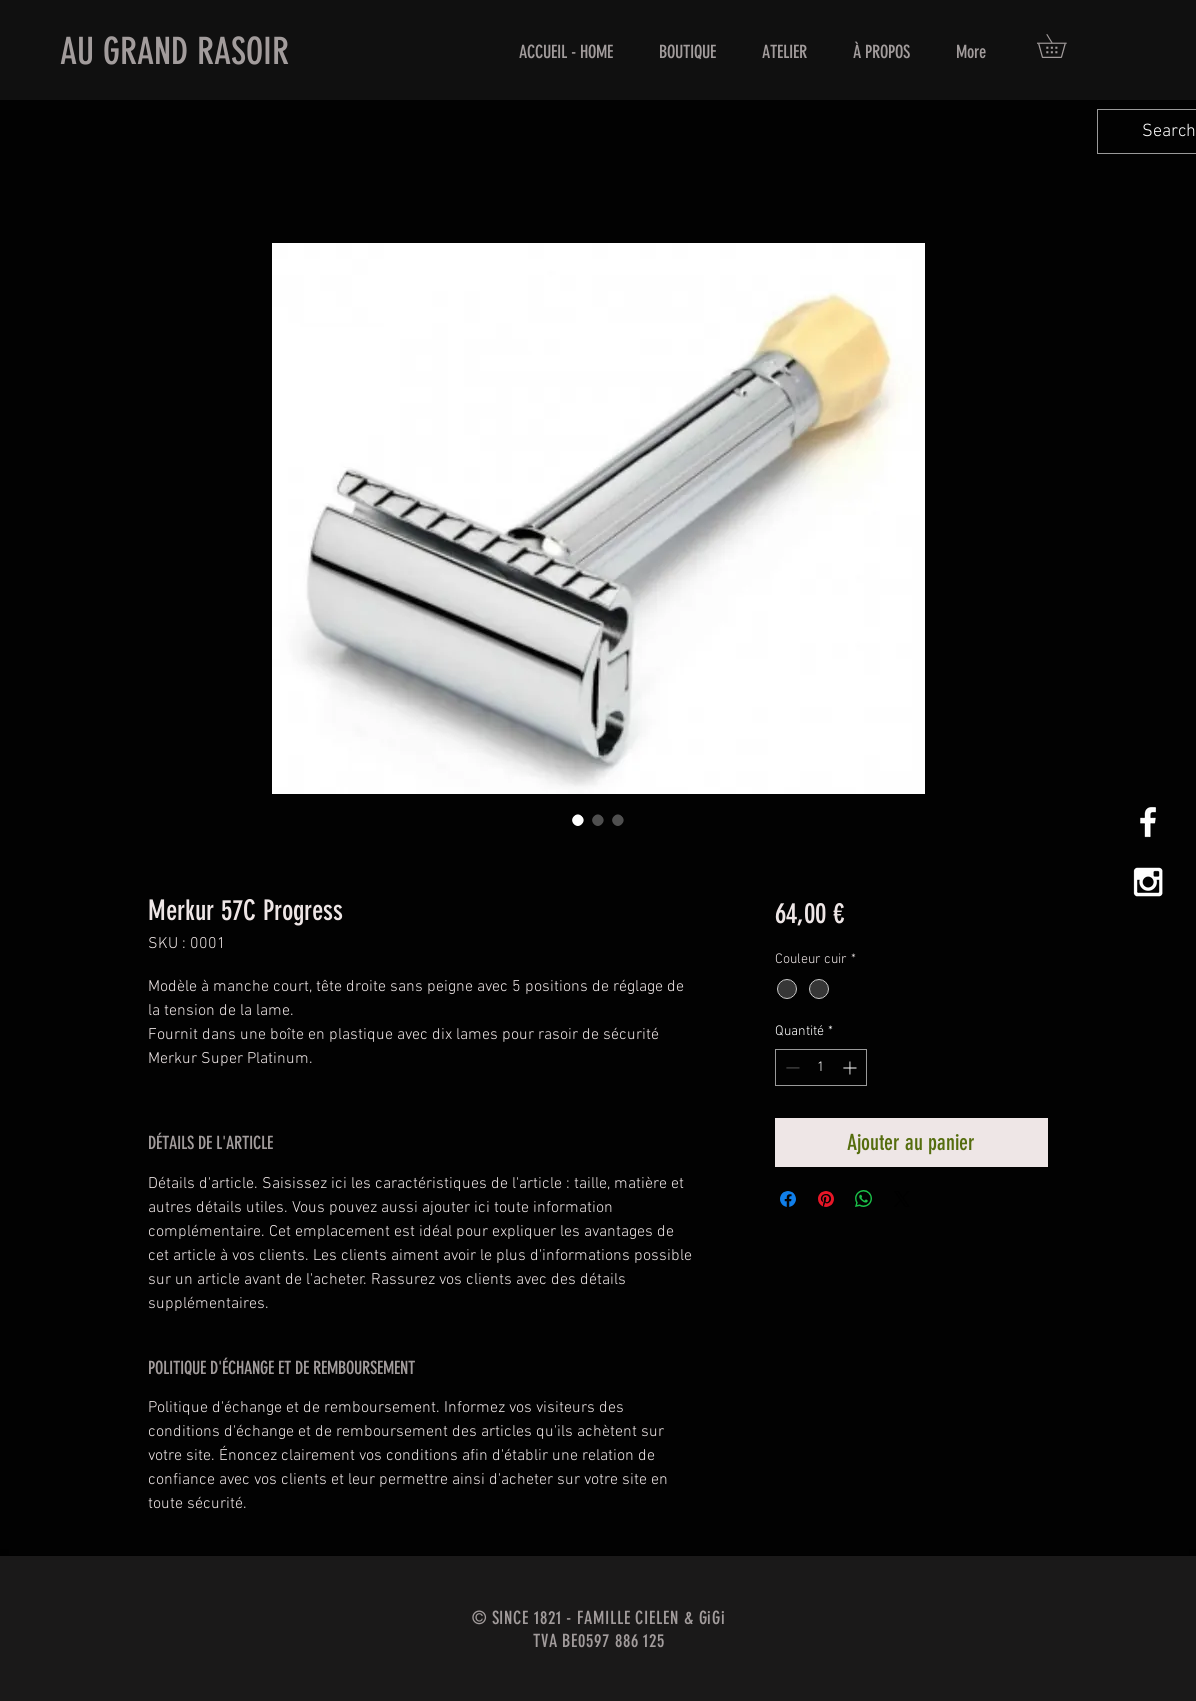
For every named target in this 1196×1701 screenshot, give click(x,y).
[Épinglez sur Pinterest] (826, 1199)
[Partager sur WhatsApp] (864, 1199)
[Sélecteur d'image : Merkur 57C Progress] (578, 820)
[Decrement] (790, 1067)
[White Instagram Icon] (1148, 882)
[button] (1063, 46)
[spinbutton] (821, 1067)
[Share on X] (902, 1199)
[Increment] (851, 1067)
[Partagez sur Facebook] (788, 1199)
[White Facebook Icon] (1148, 822)
